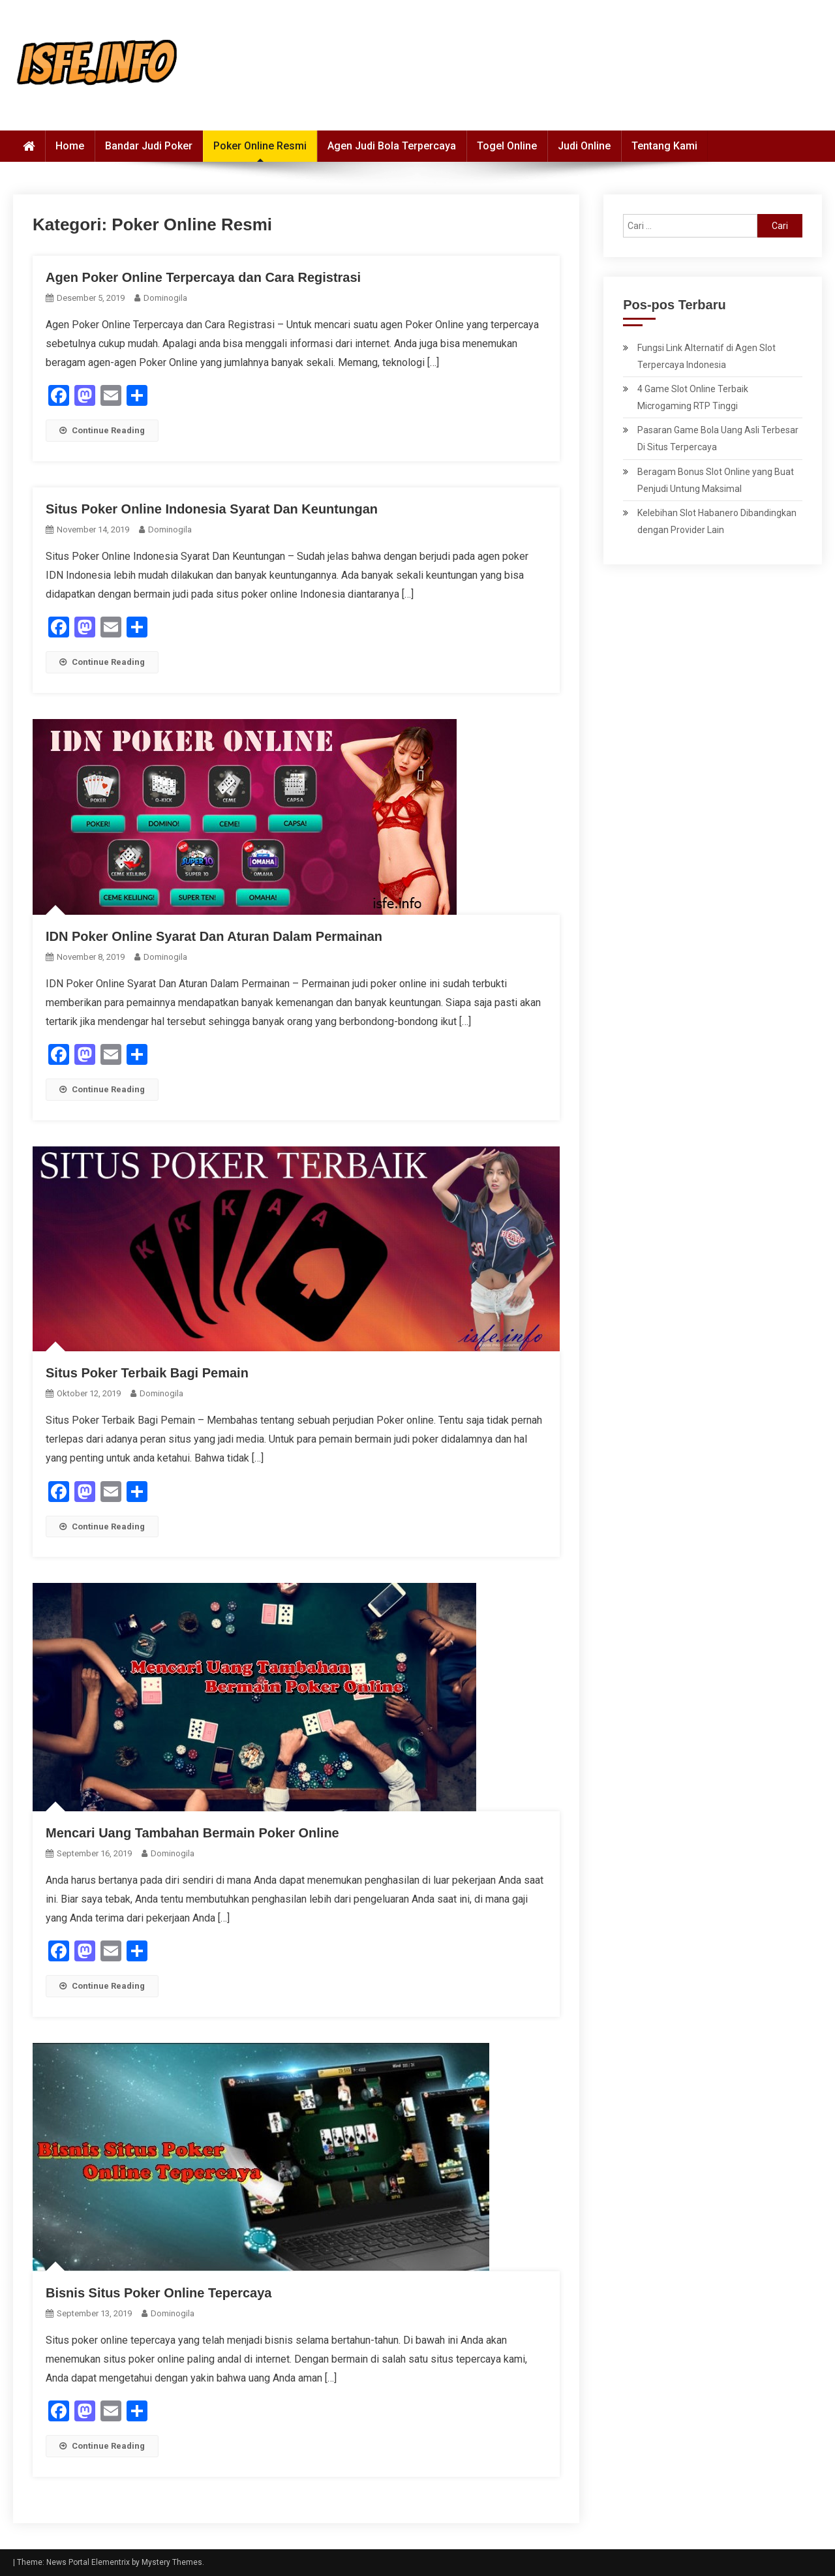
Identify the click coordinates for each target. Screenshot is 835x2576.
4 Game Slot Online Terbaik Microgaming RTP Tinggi (692, 397)
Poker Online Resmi (260, 146)
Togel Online (507, 146)
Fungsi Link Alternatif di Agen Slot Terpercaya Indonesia (706, 356)
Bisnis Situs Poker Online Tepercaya (158, 2293)
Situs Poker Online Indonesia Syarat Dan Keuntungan (212, 509)
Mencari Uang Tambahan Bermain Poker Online (192, 1833)
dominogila (165, 298)
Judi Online (584, 146)
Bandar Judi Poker (148, 146)
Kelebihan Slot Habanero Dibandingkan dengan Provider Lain (717, 521)
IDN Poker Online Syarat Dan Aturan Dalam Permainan (214, 936)
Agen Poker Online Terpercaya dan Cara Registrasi (203, 277)
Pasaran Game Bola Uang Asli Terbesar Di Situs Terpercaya (717, 438)
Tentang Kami (664, 146)
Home (69, 146)
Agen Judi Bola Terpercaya (391, 146)
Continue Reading (102, 430)
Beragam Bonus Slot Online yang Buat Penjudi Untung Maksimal (715, 480)
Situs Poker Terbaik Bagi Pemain (147, 1373)
